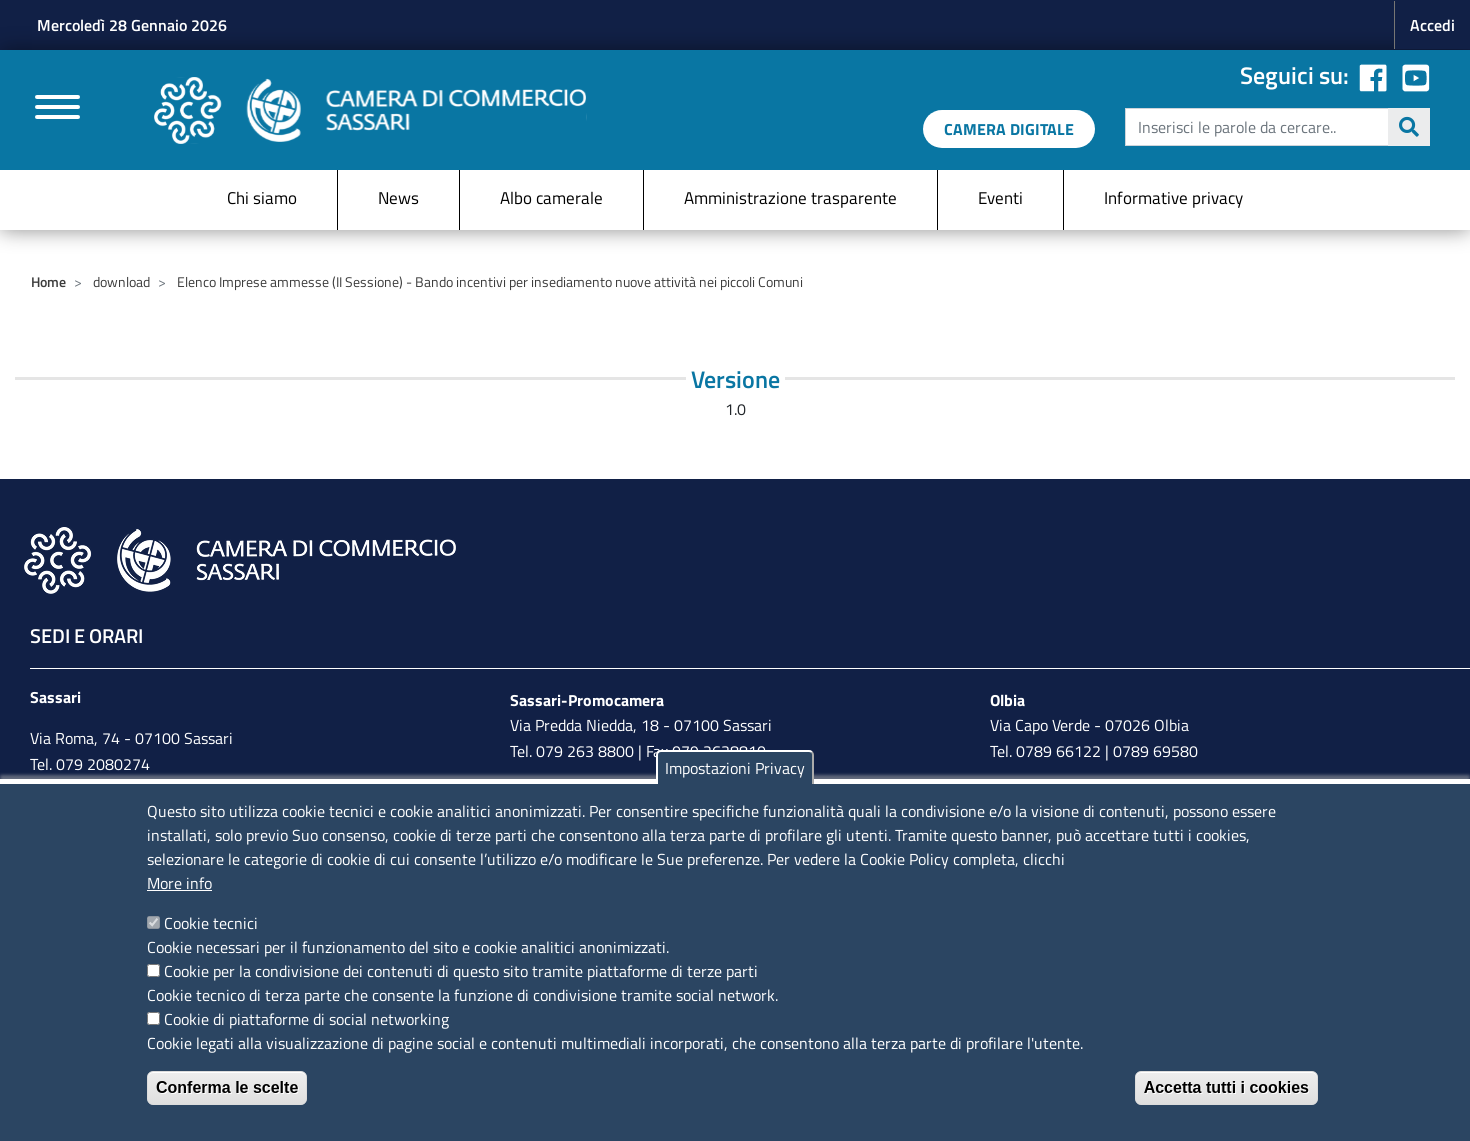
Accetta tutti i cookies (1226, 1087)
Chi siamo (262, 198)
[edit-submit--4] (1275, 127)
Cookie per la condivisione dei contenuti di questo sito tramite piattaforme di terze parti (461, 971)
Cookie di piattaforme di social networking (306, 1019)
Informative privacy (1173, 198)
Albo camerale (551, 198)
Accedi (1432, 25)
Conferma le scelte (227, 1087)
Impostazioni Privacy (735, 768)
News (398, 198)
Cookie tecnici (211, 923)
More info (179, 883)
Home (48, 281)
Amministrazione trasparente (790, 198)
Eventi (1000, 198)
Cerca (1409, 127)
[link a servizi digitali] (1009, 129)
